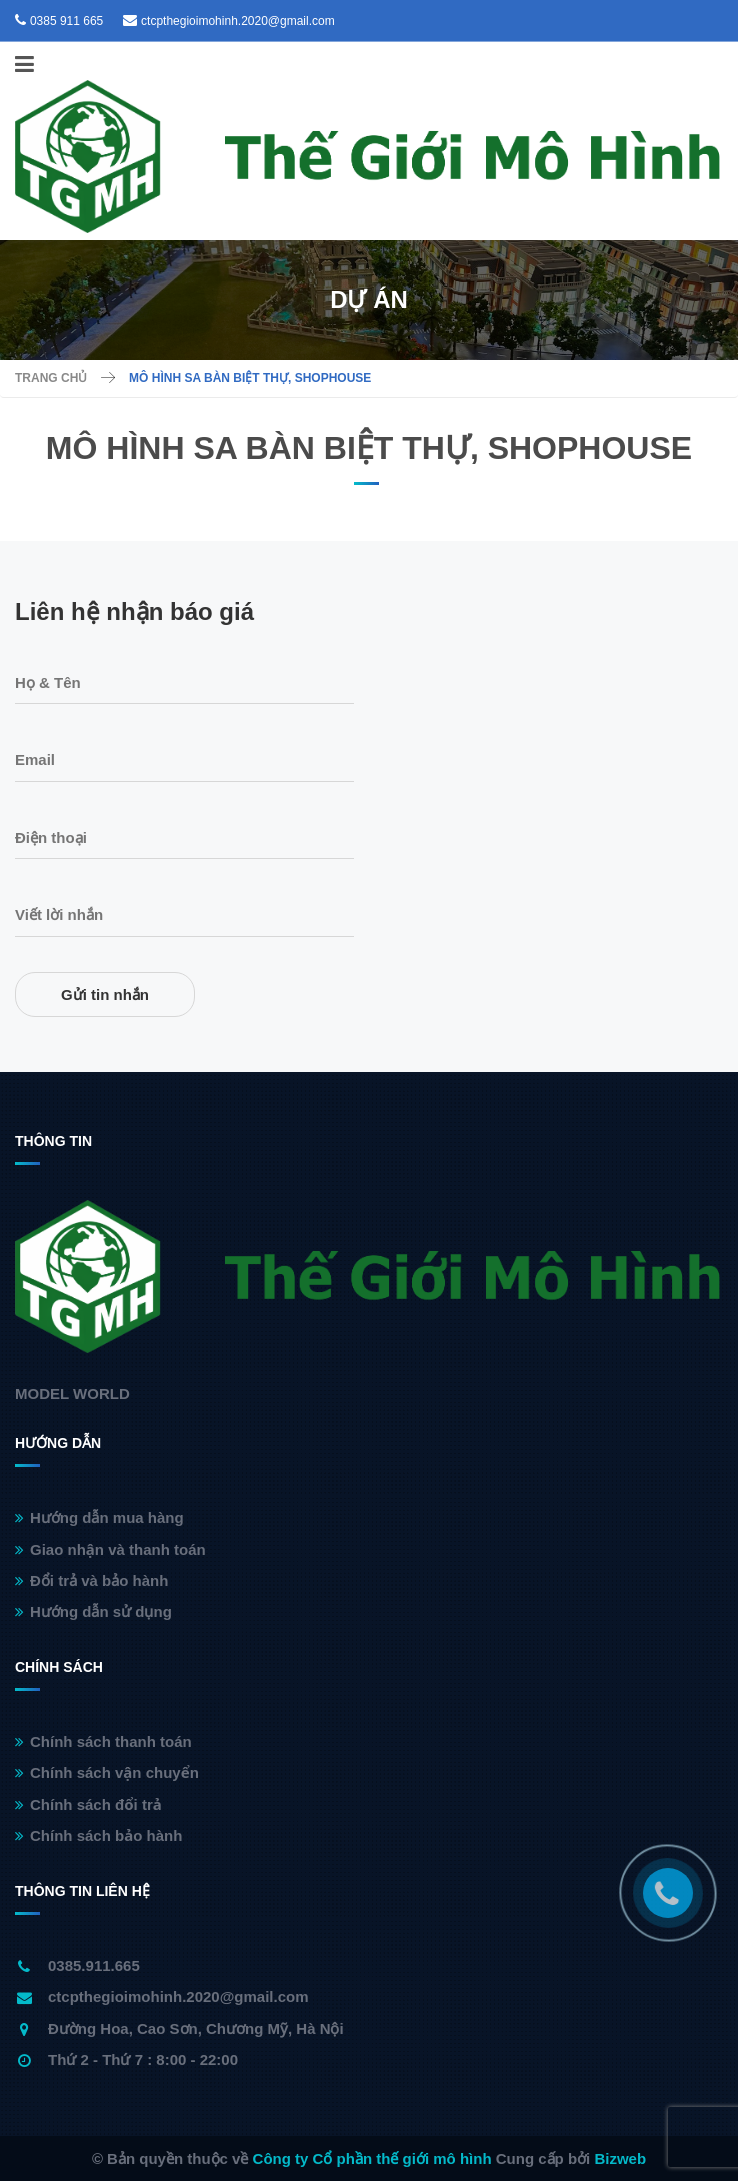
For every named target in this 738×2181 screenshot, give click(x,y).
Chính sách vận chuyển (107, 1772)
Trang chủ (51, 378)
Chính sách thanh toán (103, 1741)
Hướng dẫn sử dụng (93, 1611)
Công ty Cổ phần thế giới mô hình (372, 2158)
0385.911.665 (94, 1965)
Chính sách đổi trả (88, 1804)
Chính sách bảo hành (98, 1835)
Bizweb (620, 2158)
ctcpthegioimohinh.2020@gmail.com (238, 21)
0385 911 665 (66, 21)
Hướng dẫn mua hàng (99, 1517)
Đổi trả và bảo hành (91, 1580)
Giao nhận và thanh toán (110, 1549)
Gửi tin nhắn (105, 994)
